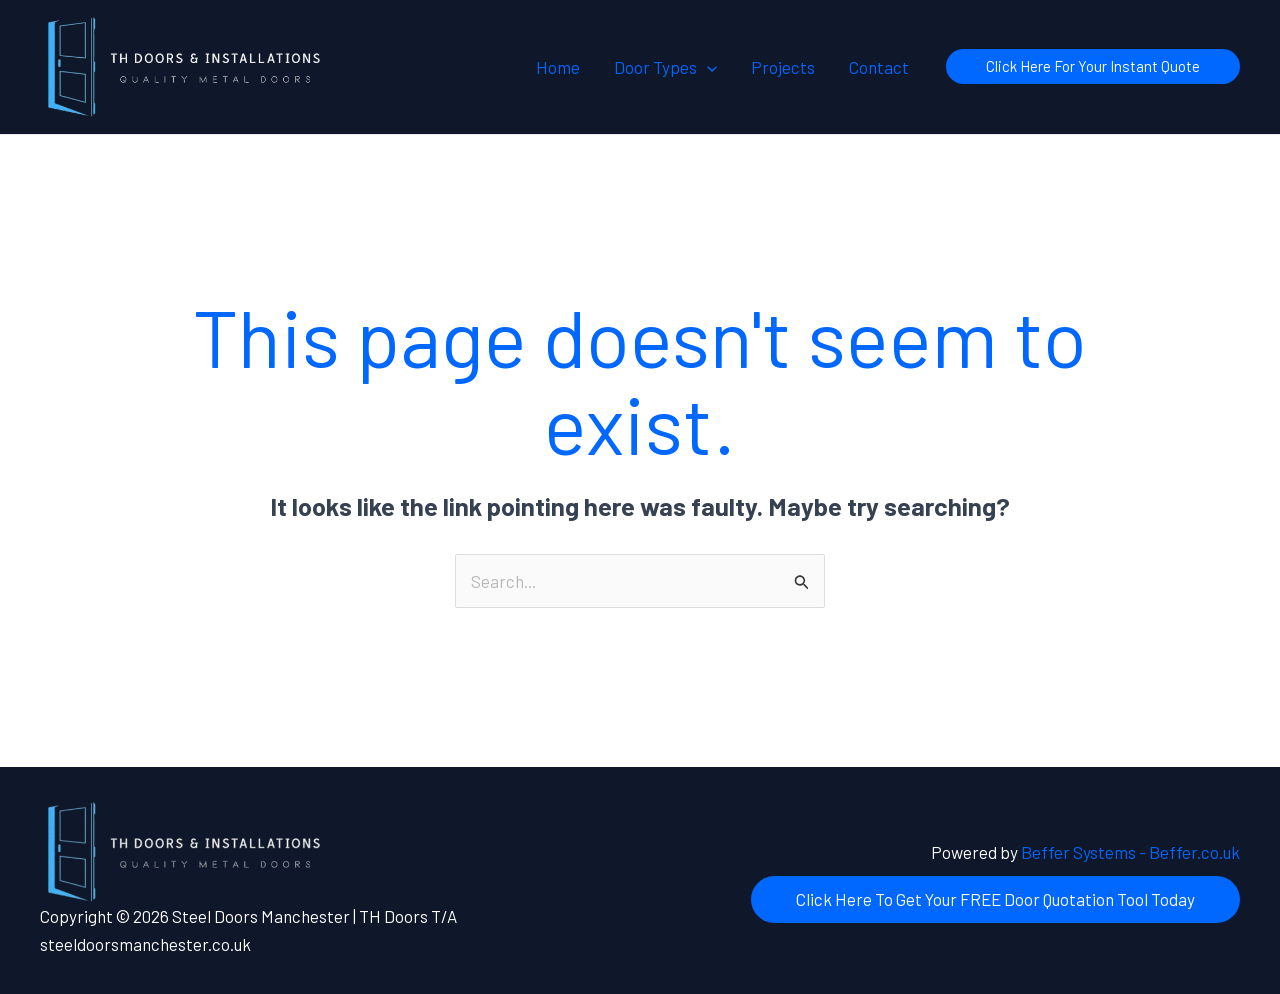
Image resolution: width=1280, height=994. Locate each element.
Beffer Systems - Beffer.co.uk (1130, 852)
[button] (707, 67)
